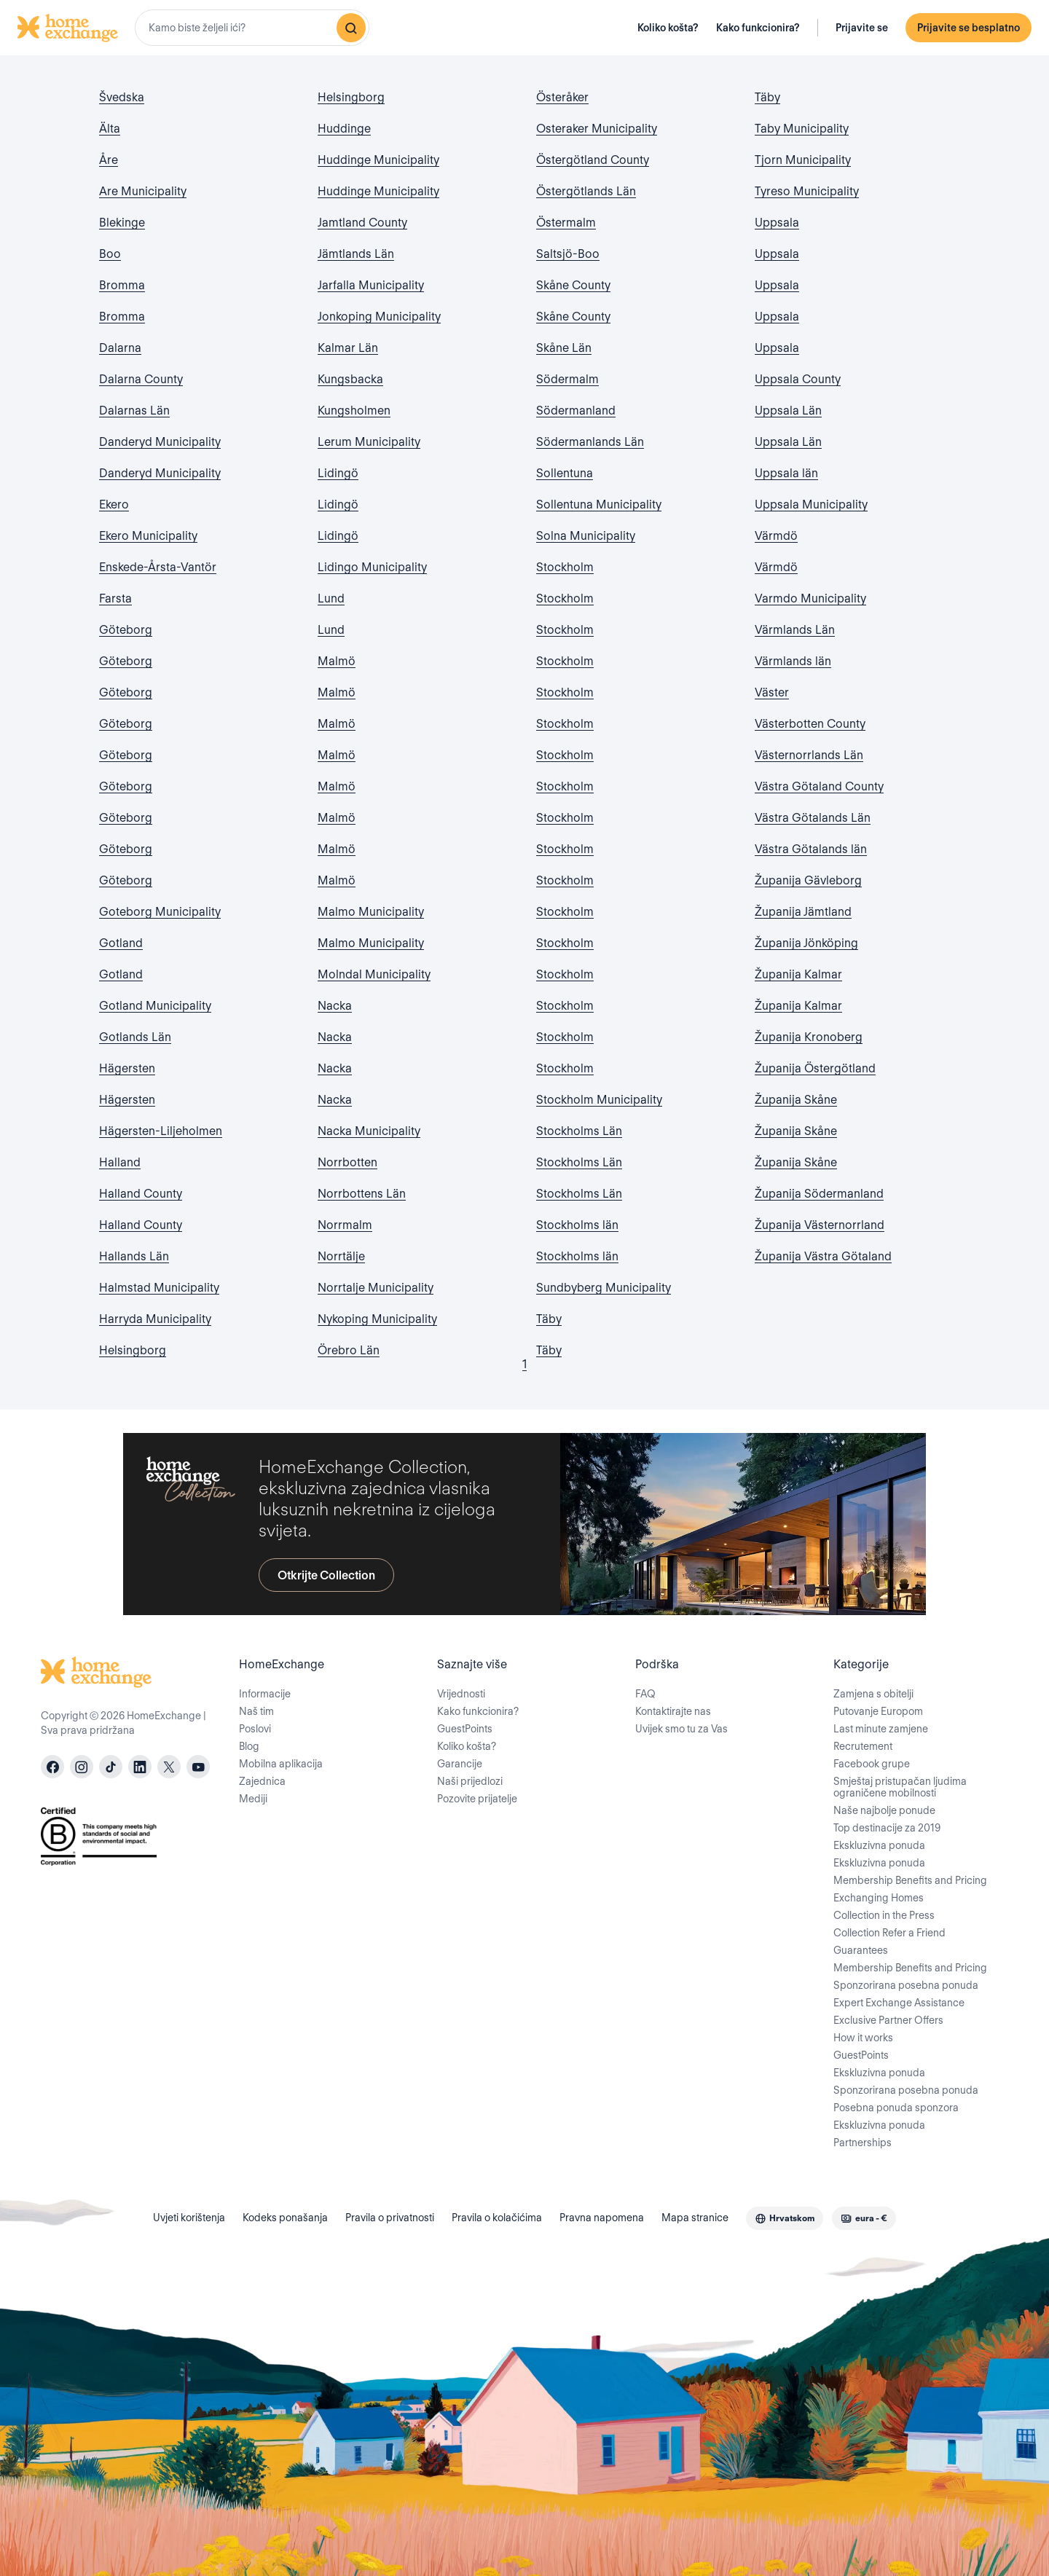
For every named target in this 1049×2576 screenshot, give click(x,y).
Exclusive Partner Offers (888, 2020)
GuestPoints (464, 1729)
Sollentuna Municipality (598, 504)
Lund (331, 598)
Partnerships (862, 2142)
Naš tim (256, 1711)
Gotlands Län (135, 1037)
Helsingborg (132, 1350)
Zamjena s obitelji (873, 1694)
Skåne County (573, 285)
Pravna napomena (601, 2217)
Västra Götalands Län (813, 818)
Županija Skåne (796, 1100)
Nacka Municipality (369, 1131)
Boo (110, 254)
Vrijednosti (461, 1694)
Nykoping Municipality (377, 1319)
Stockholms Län (579, 1131)
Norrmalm (345, 1225)
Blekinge (122, 222)
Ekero (114, 504)
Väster (772, 692)
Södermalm (567, 379)
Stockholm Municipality (599, 1100)
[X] (169, 1766)
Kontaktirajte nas (673, 1711)
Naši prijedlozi (470, 1781)
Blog (249, 1746)
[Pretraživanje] (351, 27)
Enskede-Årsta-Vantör (157, 567)
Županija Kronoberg (809, 1037)
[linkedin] (140, 1766)
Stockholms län (577, 1225)
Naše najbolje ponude (884, 1810)
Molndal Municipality (374, 974)
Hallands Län (134, 1256)
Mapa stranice (694, 2217)
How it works (863, 2037)
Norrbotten (347, 1162)
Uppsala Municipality (811, 504)
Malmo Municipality (371, 912)
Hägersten (127, 1068)
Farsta (115, 598)
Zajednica (262, 1781)
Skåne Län (564, 348)
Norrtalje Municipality (375, 1288)
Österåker (562, 97)
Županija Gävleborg (808, 880)
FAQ (645, 1694)
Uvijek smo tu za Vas (681, 1729)
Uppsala (777, 222)
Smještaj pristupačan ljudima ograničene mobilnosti (900, 1787)
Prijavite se (862, 28)
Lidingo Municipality (372, 567)
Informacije (265, 1694)
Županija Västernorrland (819, 1225)
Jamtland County (362, 222)
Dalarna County (141, 379)
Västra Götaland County (819, 786)
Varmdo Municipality (810, 598)
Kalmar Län (348, 348)
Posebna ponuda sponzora (896, 2107)
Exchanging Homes (878, 1898)
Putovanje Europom (878, 1711)
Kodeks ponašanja (285, 2217)
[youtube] (198, 1766)
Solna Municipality (585, 536)
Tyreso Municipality (807, 191)
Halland (120, 1162)
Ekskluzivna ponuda (879, 1845)
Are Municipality (142, 191)
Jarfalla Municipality (371, 285)
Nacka (335, 1006)
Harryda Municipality (155, 1319)
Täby (549, 1319)
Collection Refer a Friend (889, 1933)
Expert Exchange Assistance (898, 2002)
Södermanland (576, 410)
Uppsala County (798, 379)
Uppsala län (786, 473)
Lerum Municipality (369, 442)
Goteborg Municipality (160, 912)
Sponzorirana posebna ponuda (905, 1985)
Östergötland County (592, 160)
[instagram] (81, 1766)
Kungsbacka (350, 379)
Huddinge (344, 129)
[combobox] (252, 27)
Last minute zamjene (880, 1729)
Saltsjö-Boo (568, 254)
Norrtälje (341, 1256)
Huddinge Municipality (378, 160)
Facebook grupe (871, 1764)
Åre (108, 160)
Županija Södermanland (819, 1194)
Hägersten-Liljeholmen (160, 1131)
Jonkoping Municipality (379, 316)
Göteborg (125, 630)
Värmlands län (793, 661)
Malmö (336, 661)
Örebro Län (349, 1350)
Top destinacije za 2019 (886, 1828)
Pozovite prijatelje (477, 1799)
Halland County (140, 1194)
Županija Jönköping (806, 943)
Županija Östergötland (815, 1068)
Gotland (121, 943)
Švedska (121, 97)
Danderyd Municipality (160, 442)
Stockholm (565, 567)
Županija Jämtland (803, 912)
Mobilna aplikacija (281, 1764)
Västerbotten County (810, 724)
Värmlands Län (795, 630)
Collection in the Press (884, 1915)
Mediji (253, 1799)
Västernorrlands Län (809, 755)
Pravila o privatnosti (389, 2217)
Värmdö (776, 536)
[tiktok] (110, 1766)
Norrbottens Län (362, 1194)
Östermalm (566, 222)
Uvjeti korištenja (189, 2217)
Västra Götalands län (811, 849)
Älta (109, 129)
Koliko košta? (668, 28)
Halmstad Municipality (159, 1288)
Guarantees (860, 1950)
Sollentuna (564, 473)
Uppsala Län (788, 410)
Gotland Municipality (155, 1006)
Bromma (122, 285)
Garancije (459, 1764)
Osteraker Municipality (596, 129)
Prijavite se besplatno (968, 28)
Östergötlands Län (586, 191)
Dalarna (120, 348)
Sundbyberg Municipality (603, 1288)
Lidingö (338, 473)
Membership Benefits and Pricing (910, 1880)
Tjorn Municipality (803, 160)
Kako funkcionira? (758, 28)
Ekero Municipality (148, 536)
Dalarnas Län (134, 410)
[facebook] (52, 1766)
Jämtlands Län (356, 254)
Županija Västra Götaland (823, 1256)
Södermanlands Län (590, 442)
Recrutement (862, 1746)
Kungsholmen (354, 410)
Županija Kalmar (798, 974)
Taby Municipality (802, 129)
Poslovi (255, 1729)
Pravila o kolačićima (497, 2217)
